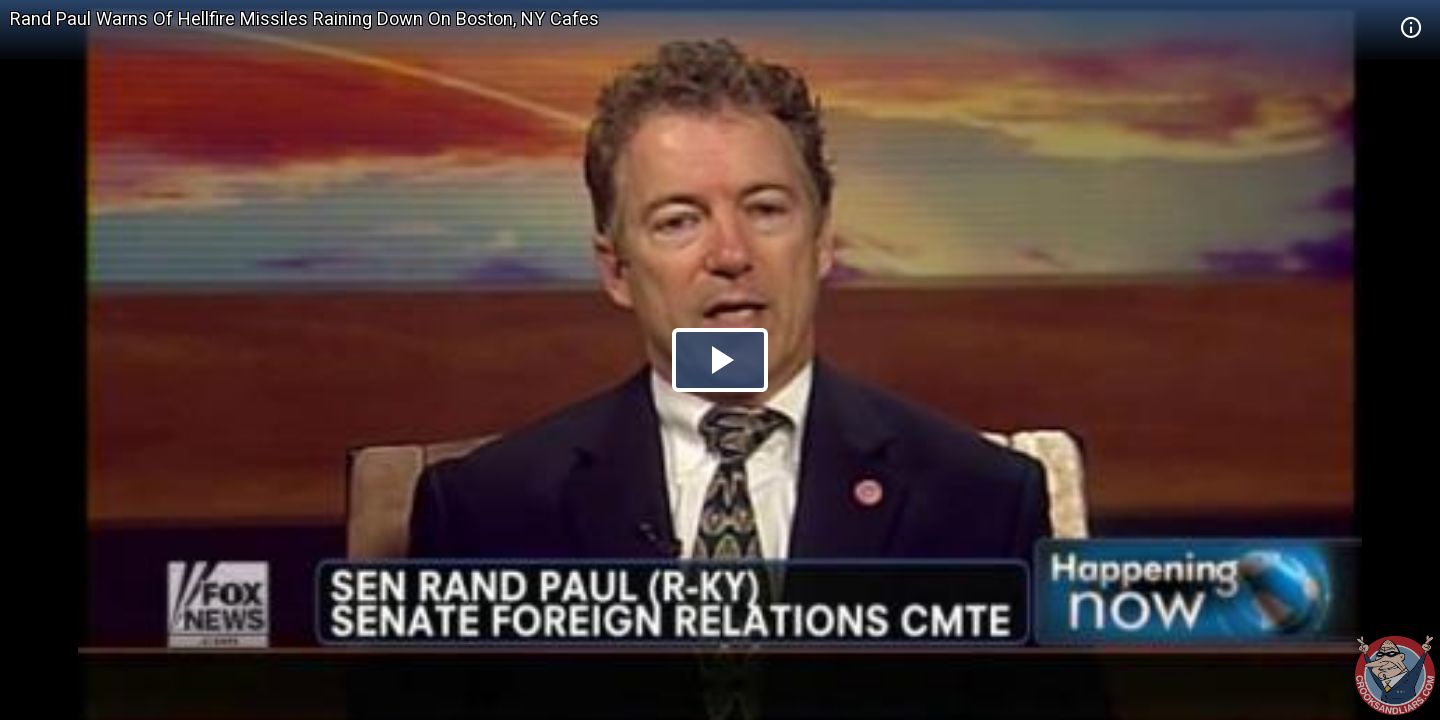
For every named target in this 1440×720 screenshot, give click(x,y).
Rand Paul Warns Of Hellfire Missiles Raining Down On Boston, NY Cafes (304, 18)
